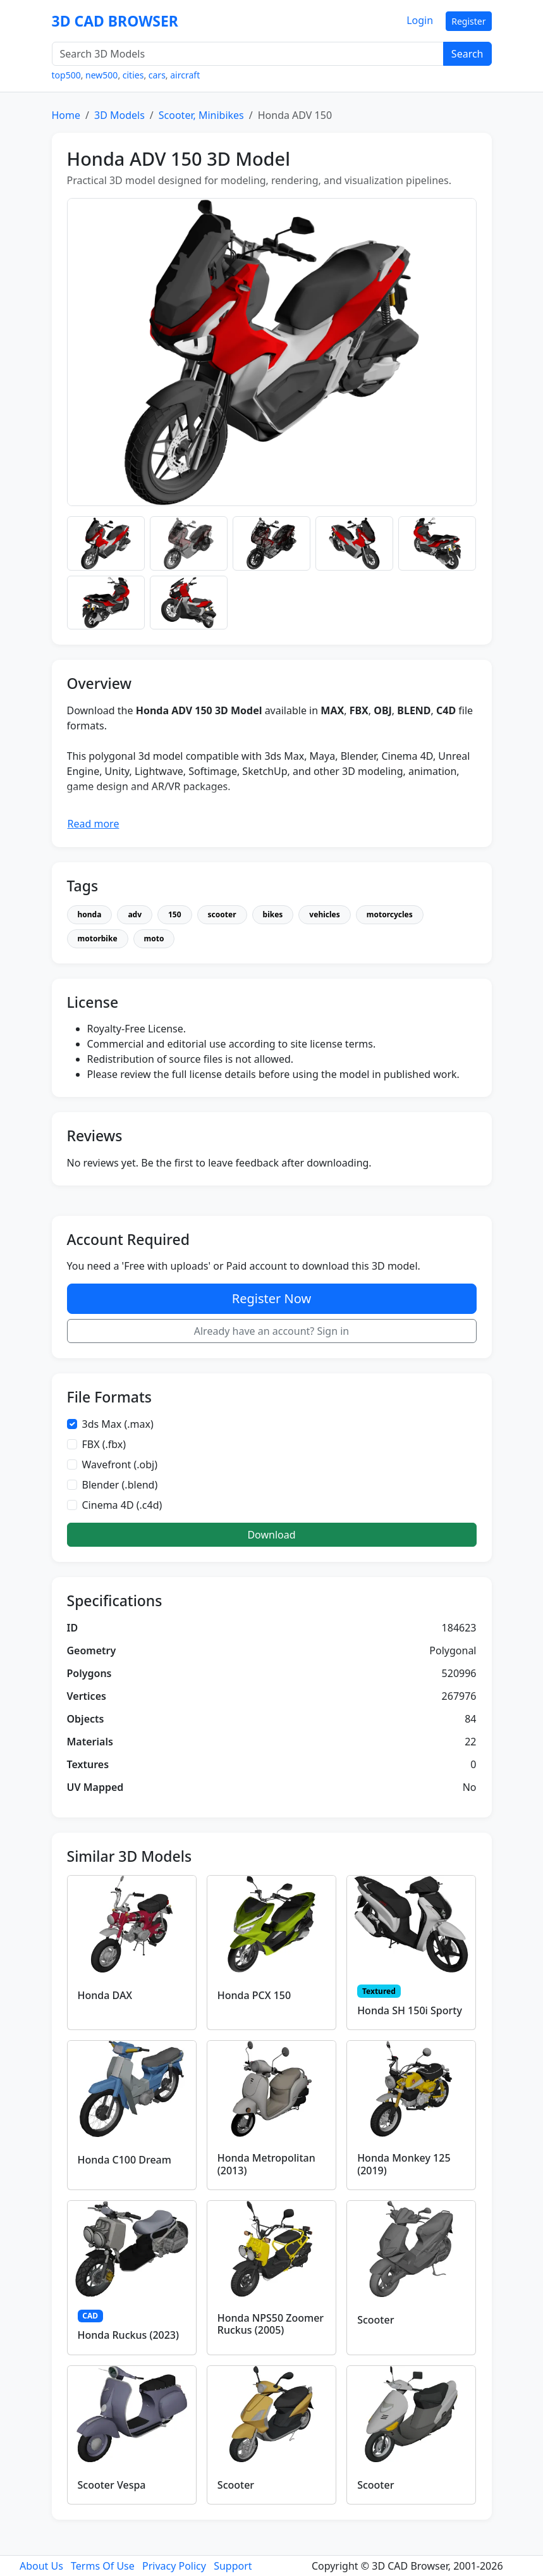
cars (157, 75)
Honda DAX (105, 1995)
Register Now (271, 1298)
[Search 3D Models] (248, 54)
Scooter (375, 2320)
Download (271, 1535)
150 (174, 914)
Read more (93, 824)
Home (66, 115)
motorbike (98, 938)
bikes (273, 914)
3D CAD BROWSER (115, 21)
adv (135, 914)
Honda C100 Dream (124, 2160)
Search (467, 54)
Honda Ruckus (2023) (129, 2335)
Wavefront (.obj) (120, 1464)
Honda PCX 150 (254, 1995)
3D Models (119, 115)
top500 (66, 75)
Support (233, 2566)
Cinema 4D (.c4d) (122, 1505)
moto (154, 938)
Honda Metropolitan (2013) (266, 2164)
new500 (101, 75)
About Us (41, 2566)
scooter (222, 914)
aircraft (185, 75)
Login (419, 20)
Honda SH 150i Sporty (409, 2010)
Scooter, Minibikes (201, 115)
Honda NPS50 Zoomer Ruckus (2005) (270, 2324)
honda (90, 914)
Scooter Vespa (112, 2485)
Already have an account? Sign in (272, 1331)
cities (133, 75)
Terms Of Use (103, 2566)
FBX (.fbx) (104, 1444)
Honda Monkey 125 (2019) (403, 2164)
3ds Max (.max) (118, 1424)
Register (468, 21)
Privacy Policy (174, 2566)
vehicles (324, 914)
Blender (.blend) (120, 1485)
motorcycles (390, 914)
